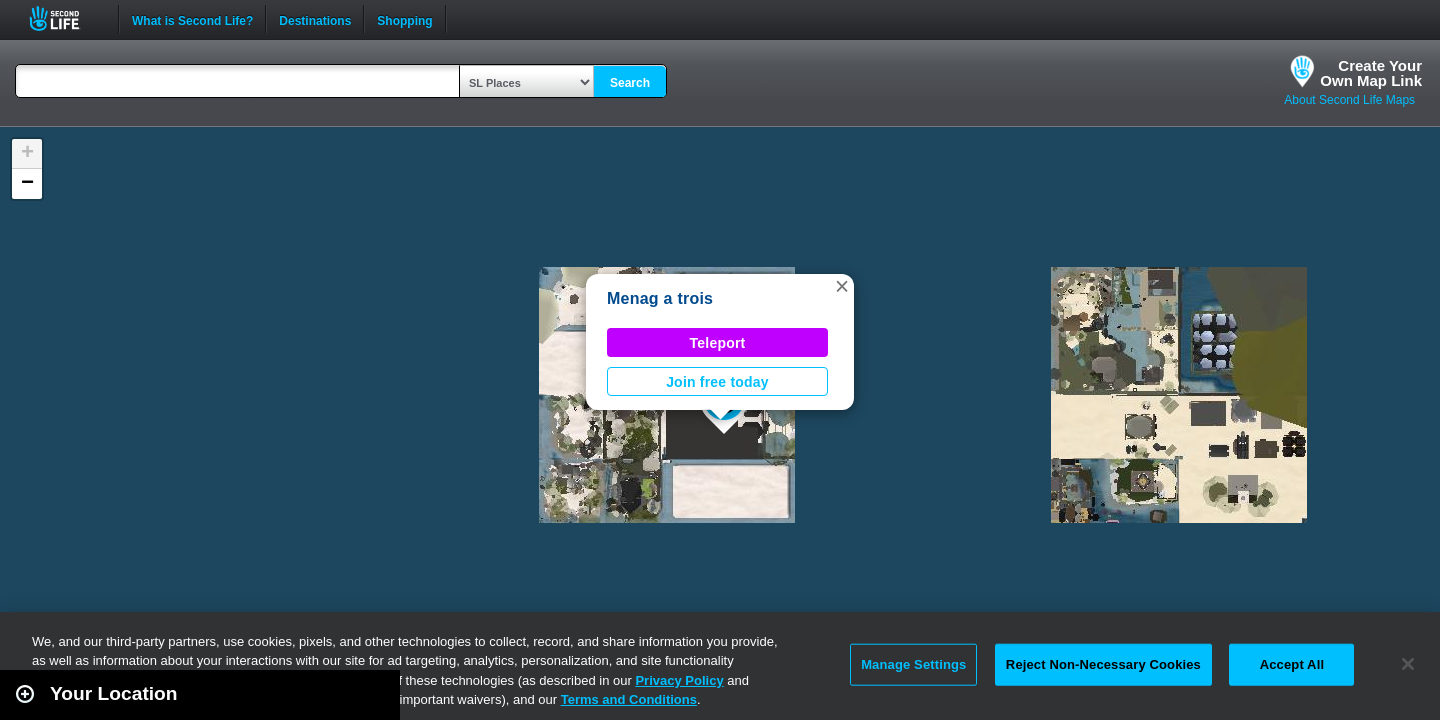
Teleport (718, 343)
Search (630, 83)
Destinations (315, 19)
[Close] (1408, 664)
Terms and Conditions (629, 699)
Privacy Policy (679, 680)
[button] (842, 286)
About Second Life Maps (1349, 100)
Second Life (65, 18)
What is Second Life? (192, 19)
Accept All (1292, 664)
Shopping (404, 19)
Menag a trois (660, 298)
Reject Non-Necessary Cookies (1103, 664)
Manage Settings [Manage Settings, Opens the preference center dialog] (913, 664)
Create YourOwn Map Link (1371, 73)
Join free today (717, 382)
